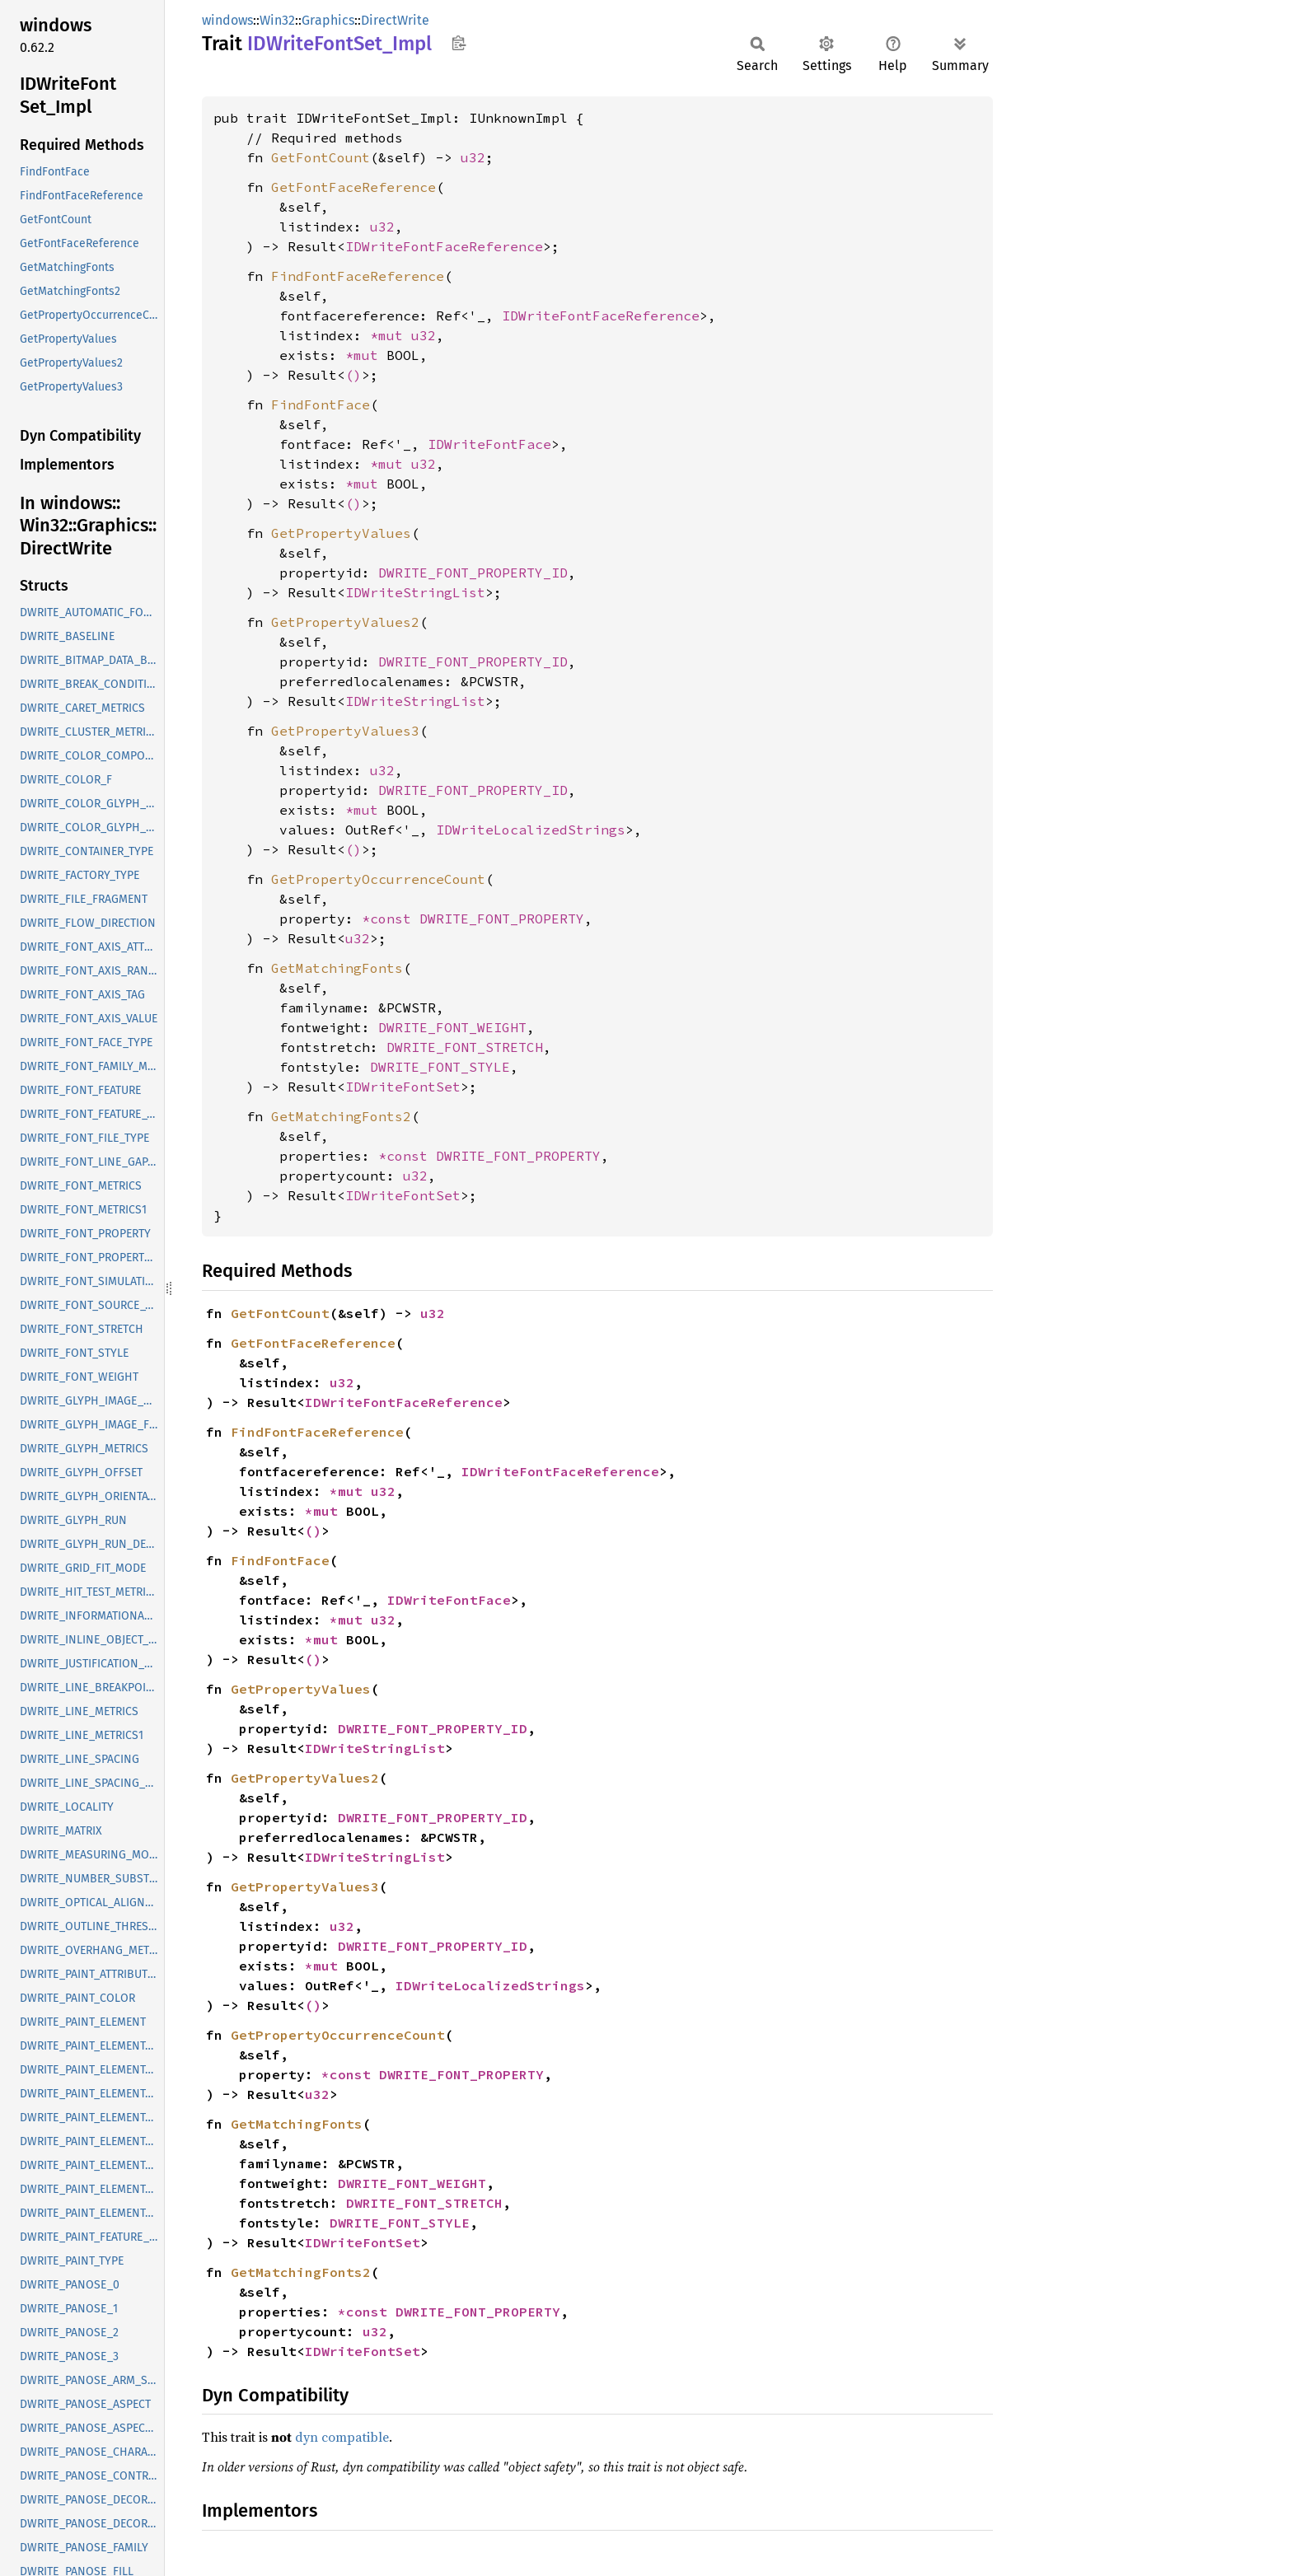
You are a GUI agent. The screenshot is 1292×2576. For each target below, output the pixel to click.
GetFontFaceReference (353, 187)
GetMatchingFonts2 (341, 1116)
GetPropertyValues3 (345, 730)
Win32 (277, 20)
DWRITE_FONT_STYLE (440, 1067)
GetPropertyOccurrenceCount (378, 879)
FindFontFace (320, 404)
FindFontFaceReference (357, 276)
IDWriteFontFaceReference (444, 246)
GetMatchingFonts (337, 968)
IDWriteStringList (415, 592)
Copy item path (458, 43)
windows (227, 20)
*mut (390, 335)
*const (390, 918)
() (353, 375)
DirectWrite (395, 20)
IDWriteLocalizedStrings (530, 829)
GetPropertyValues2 (345, 622)
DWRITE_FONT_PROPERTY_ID (473, 572)
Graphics (328, 20)
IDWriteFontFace (489, 444)
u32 (473, 157)
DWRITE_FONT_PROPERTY (501, 918)
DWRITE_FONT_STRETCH (464, 1047)
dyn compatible (342, 2437)
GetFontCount (320, 157)
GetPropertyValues (341, 533)
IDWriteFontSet (403, 1086)
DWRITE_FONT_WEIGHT (452, 1027)
